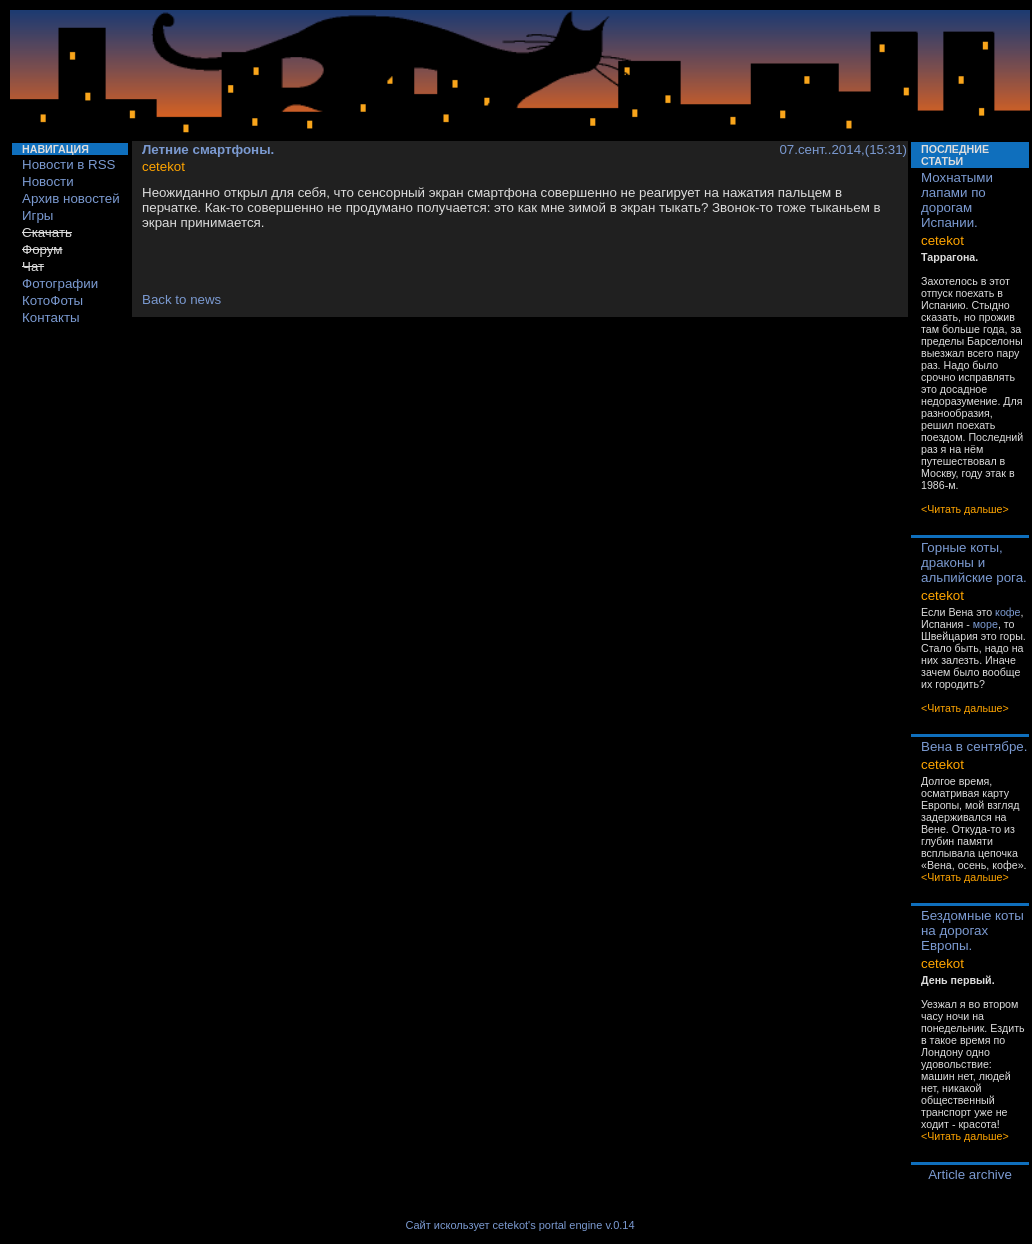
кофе (1007, 612)
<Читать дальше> (965, 509)
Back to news (181, 299)
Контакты (51, 317)
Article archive (970, 1174)
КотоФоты (52, 300)
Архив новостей (71, 198)
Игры (37, 215)
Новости (48, 181)
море (985, 624)
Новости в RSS (69, 164)
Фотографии (60, 283)
